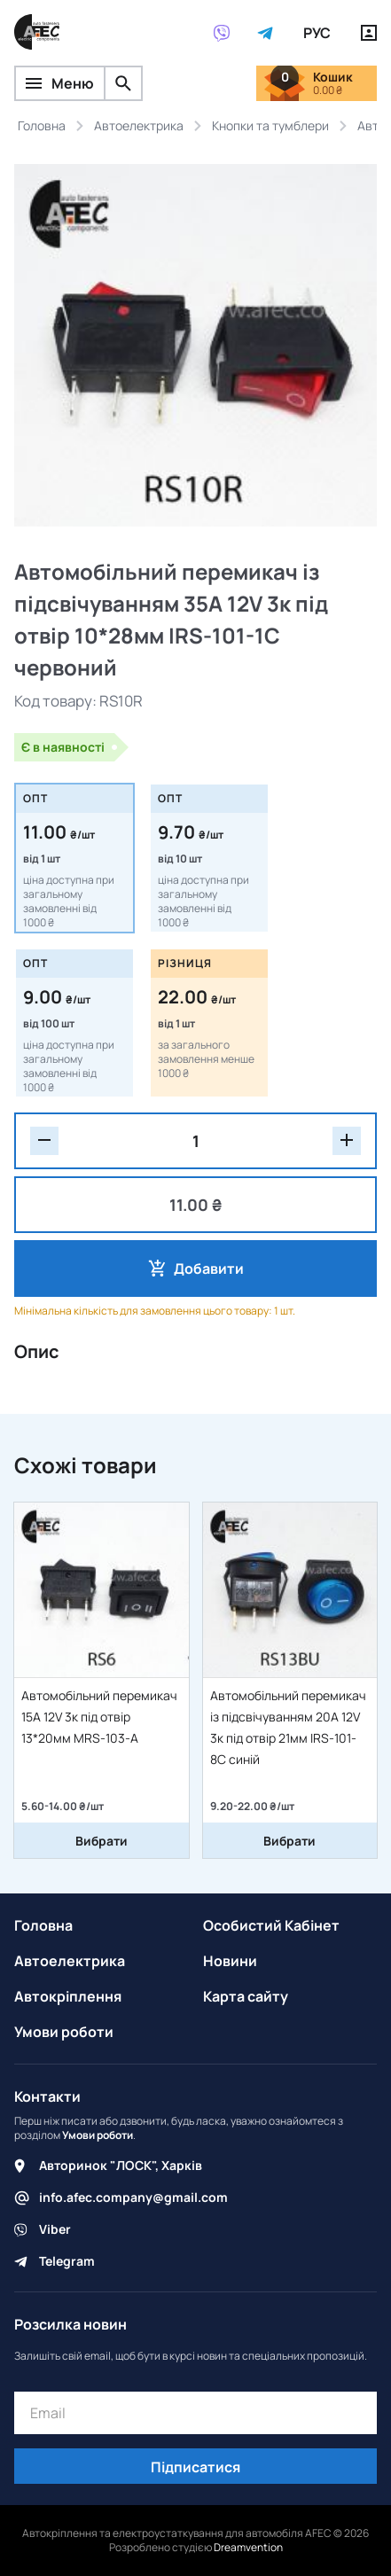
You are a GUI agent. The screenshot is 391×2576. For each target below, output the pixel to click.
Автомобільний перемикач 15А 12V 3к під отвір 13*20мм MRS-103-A (99, 1716)
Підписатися (195, 2467)
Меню (60, 83)
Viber (55, 2229)
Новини (230, 1961)
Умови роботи (63, 2031)
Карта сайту (245, 1996)
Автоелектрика (69, 1961)
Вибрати (101, 1840)
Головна (43, 1925)
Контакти (47, 2096)
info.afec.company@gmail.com (133, 2197)
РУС (317, 33)
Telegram (67, 2260)
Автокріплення (67, 1996)
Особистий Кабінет (271, 1925)
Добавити (209, 1268)
